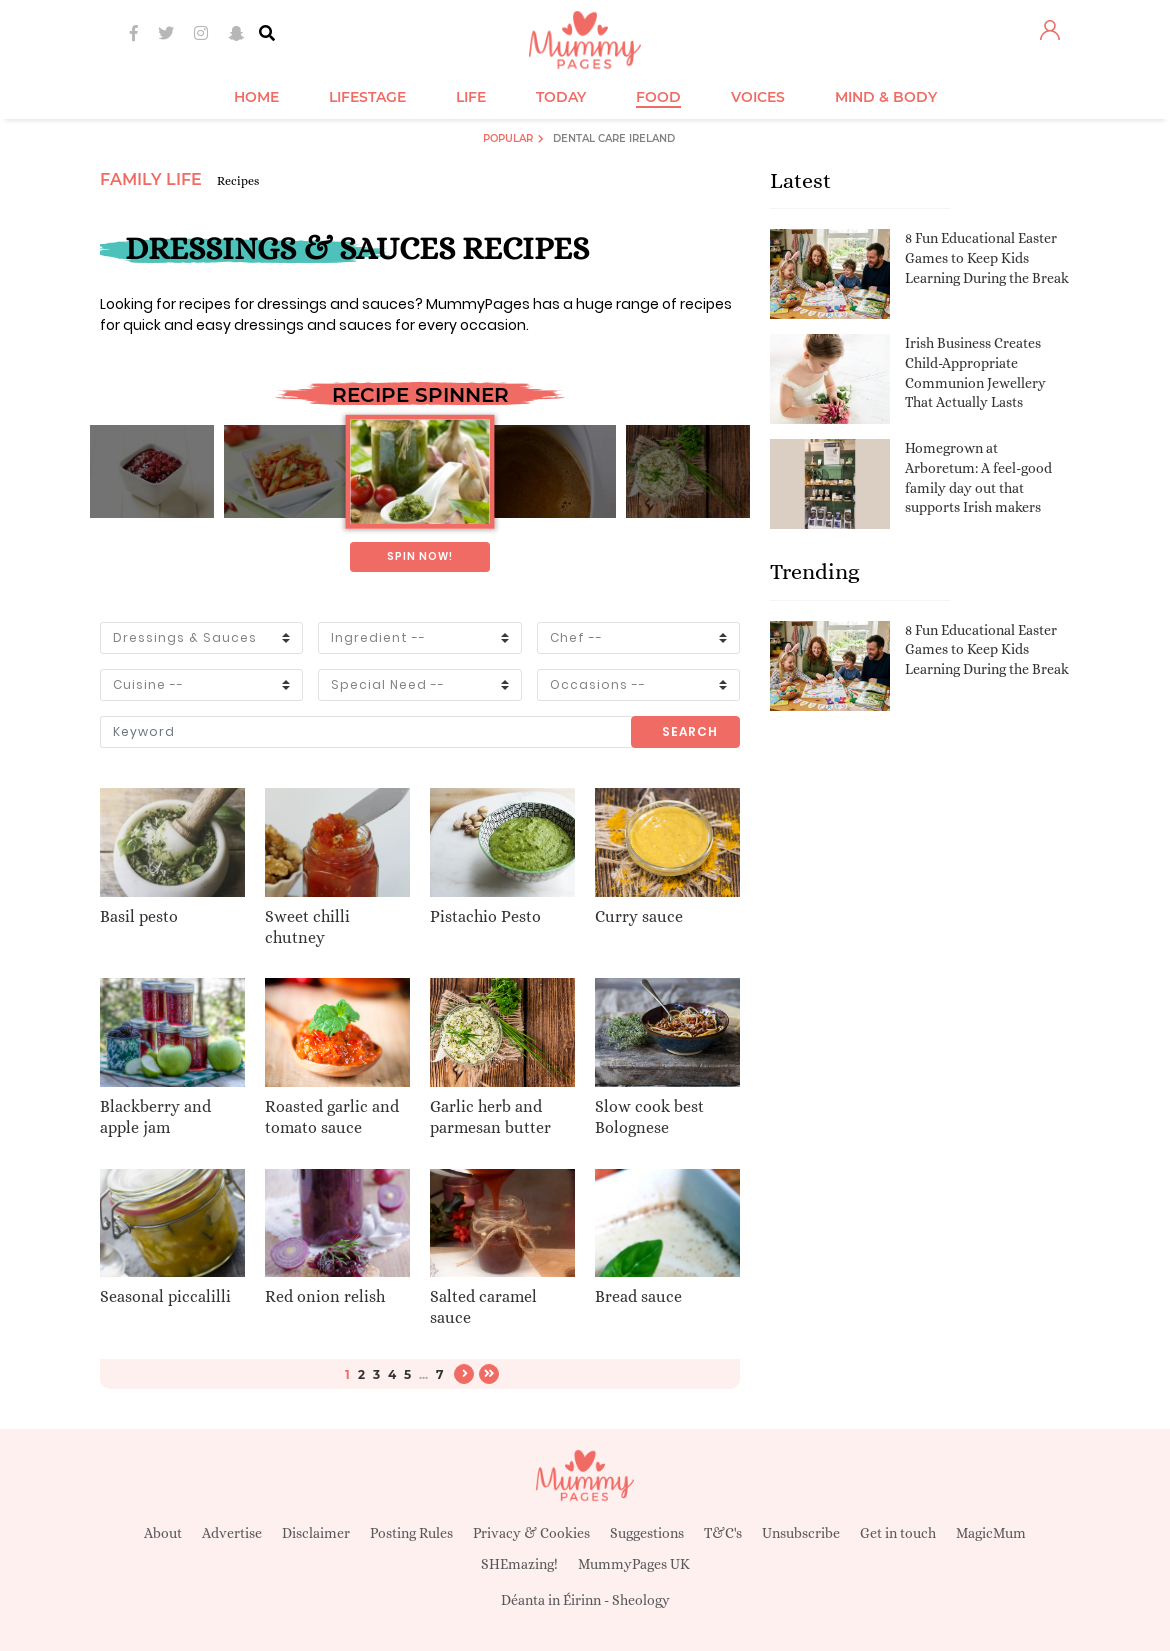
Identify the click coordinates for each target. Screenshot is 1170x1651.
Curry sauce (639, 916)
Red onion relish (325, 1296)
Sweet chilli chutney (307, 927)
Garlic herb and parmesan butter (490, 1117)
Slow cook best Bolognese (649, 1117)
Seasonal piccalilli (165, 1296)
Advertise (232, 1533)
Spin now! (420, 556)
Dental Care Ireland (614, 138)
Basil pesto (139, 916)
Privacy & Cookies (531, 1533)
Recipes (238, 181)
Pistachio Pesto (485, 916)
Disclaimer (316, 1533)
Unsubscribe (801, 1533)
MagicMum (991, 1533)
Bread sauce (638, 1296)
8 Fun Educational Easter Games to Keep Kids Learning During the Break (987, 257)
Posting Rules (411, 1533)
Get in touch (898, 1533)
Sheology (641, 1600)
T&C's (723, 1533)
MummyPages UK (634, 1564)
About (163, 1533)
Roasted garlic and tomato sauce (332, 1117)
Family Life (151, 179)
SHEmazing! (519, 1564)
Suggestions (647, 1533)
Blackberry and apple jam (155, 1117)
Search (690, 731)
